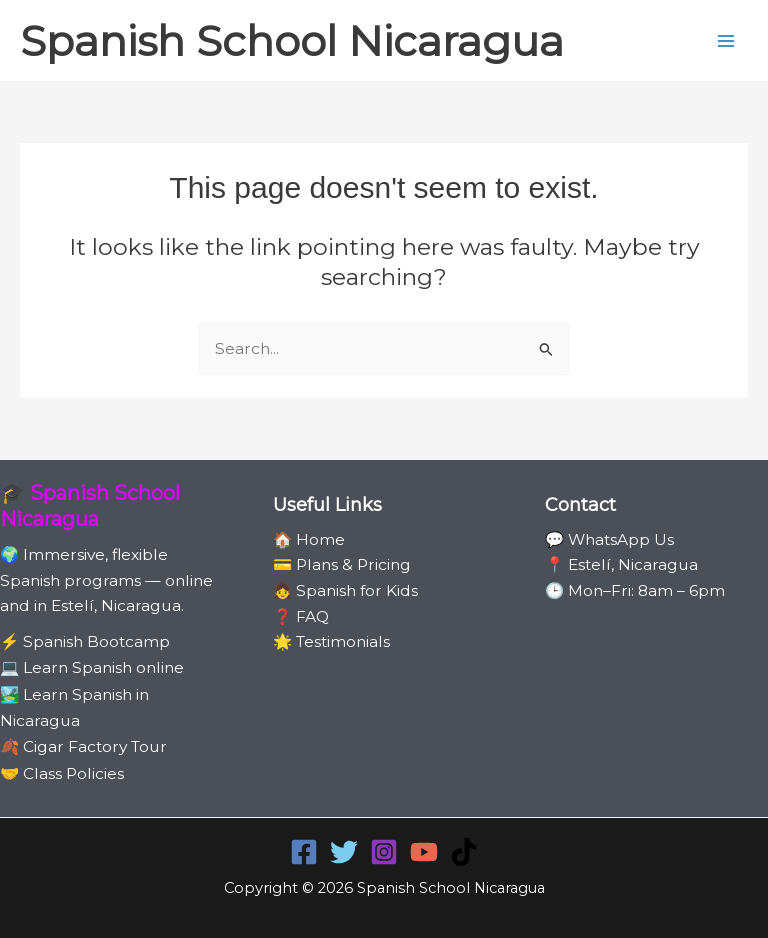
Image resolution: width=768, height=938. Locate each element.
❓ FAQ (301, 616)
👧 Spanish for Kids (345, 590)
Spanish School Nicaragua (292, 41)
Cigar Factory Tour (95, 746)
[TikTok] (464, 852)
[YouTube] (424, 852)
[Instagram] (384, 852)
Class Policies (73, 773)
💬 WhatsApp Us (609, 539)
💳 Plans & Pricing (342, 564)
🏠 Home (309, 539)
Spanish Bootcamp (96, 641)
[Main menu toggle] (726, 40)
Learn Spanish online (103, 667)
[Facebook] (304, 852)
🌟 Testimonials (331, 641)
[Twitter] (344, 852)
